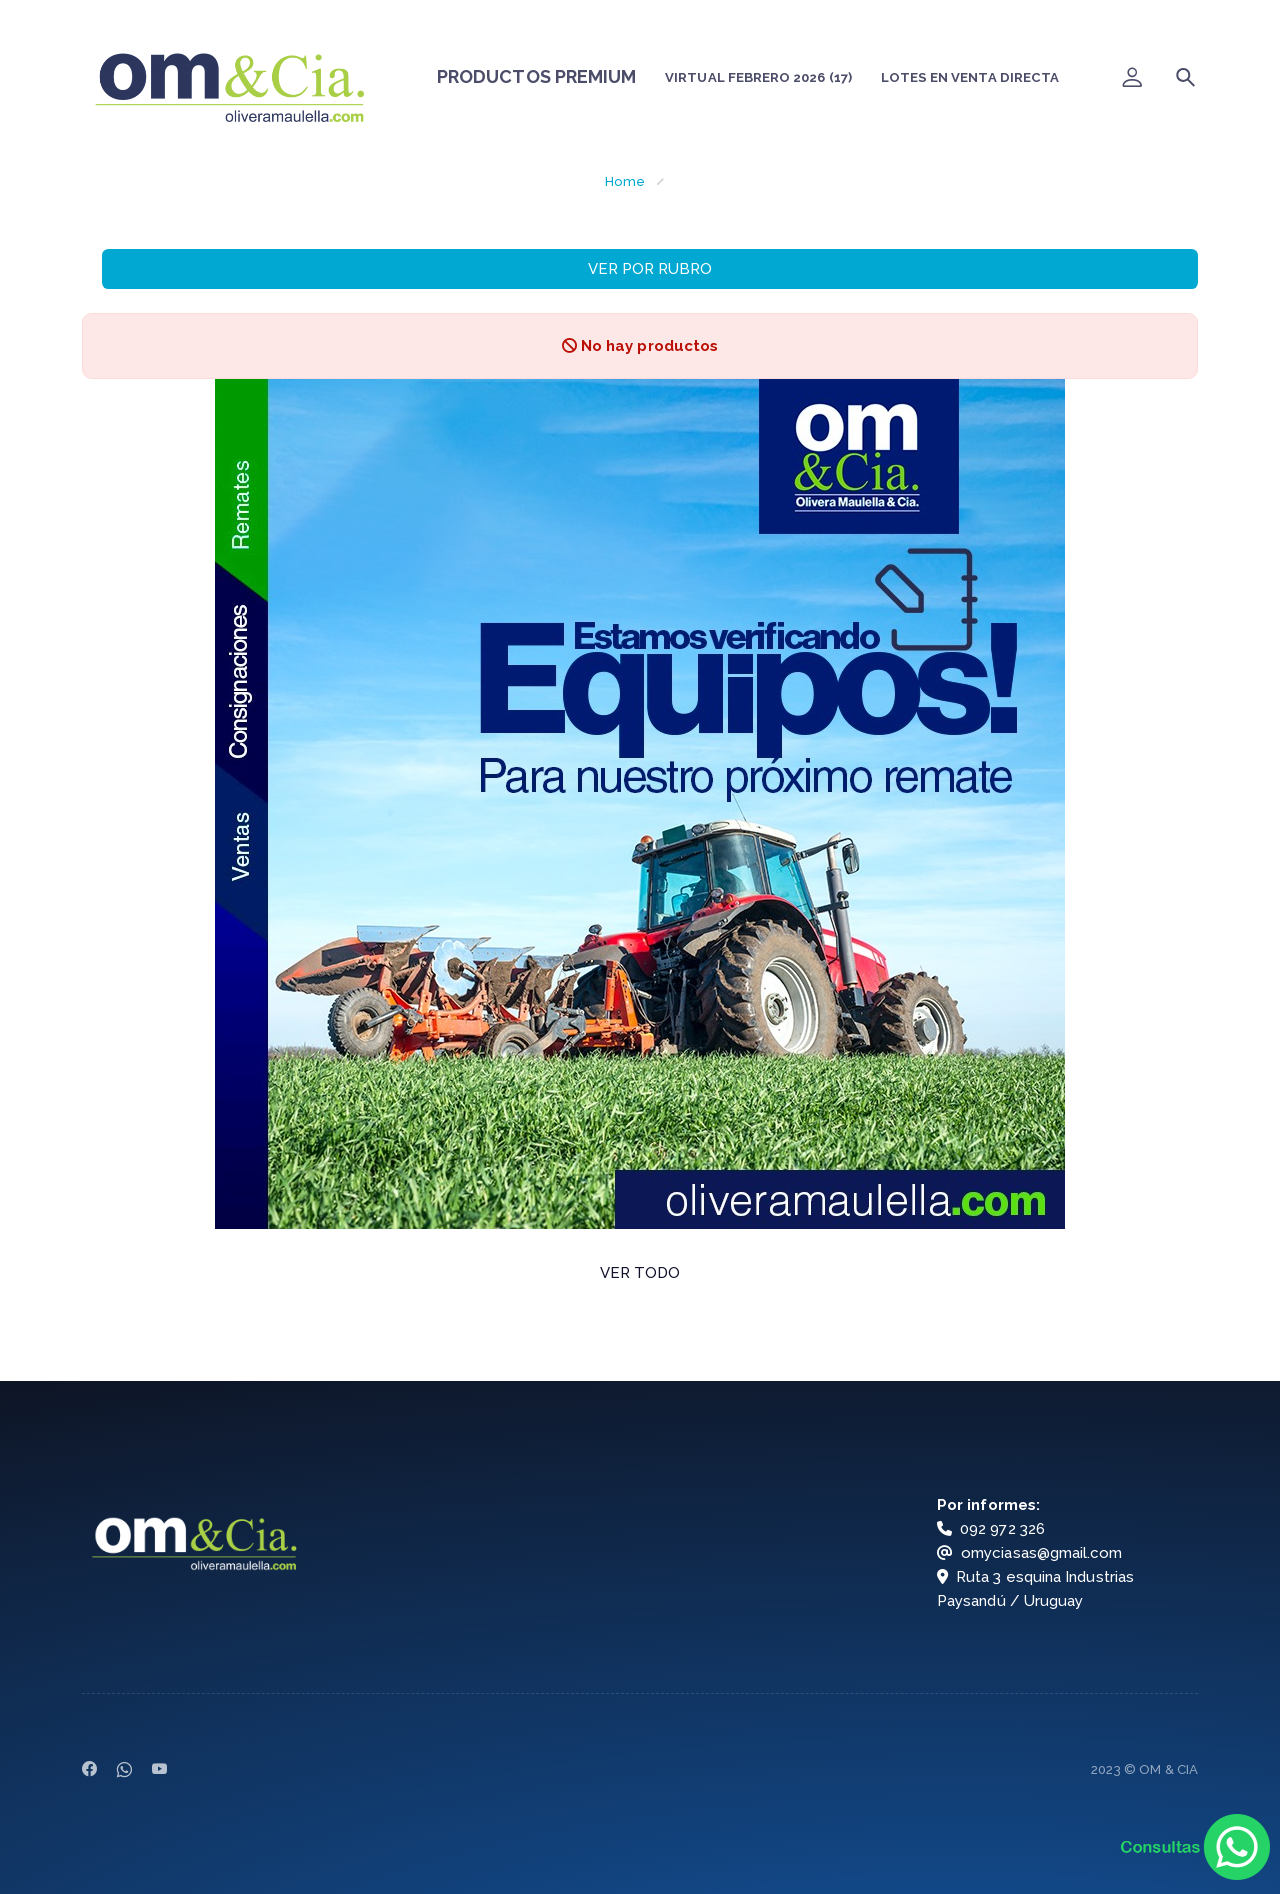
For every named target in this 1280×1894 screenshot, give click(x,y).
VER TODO (640, 1273)
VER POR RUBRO (650, 269)
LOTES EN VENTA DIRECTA (970, 77)
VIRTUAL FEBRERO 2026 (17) (758, 77)
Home (625, 181)
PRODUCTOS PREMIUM (537, 76)
